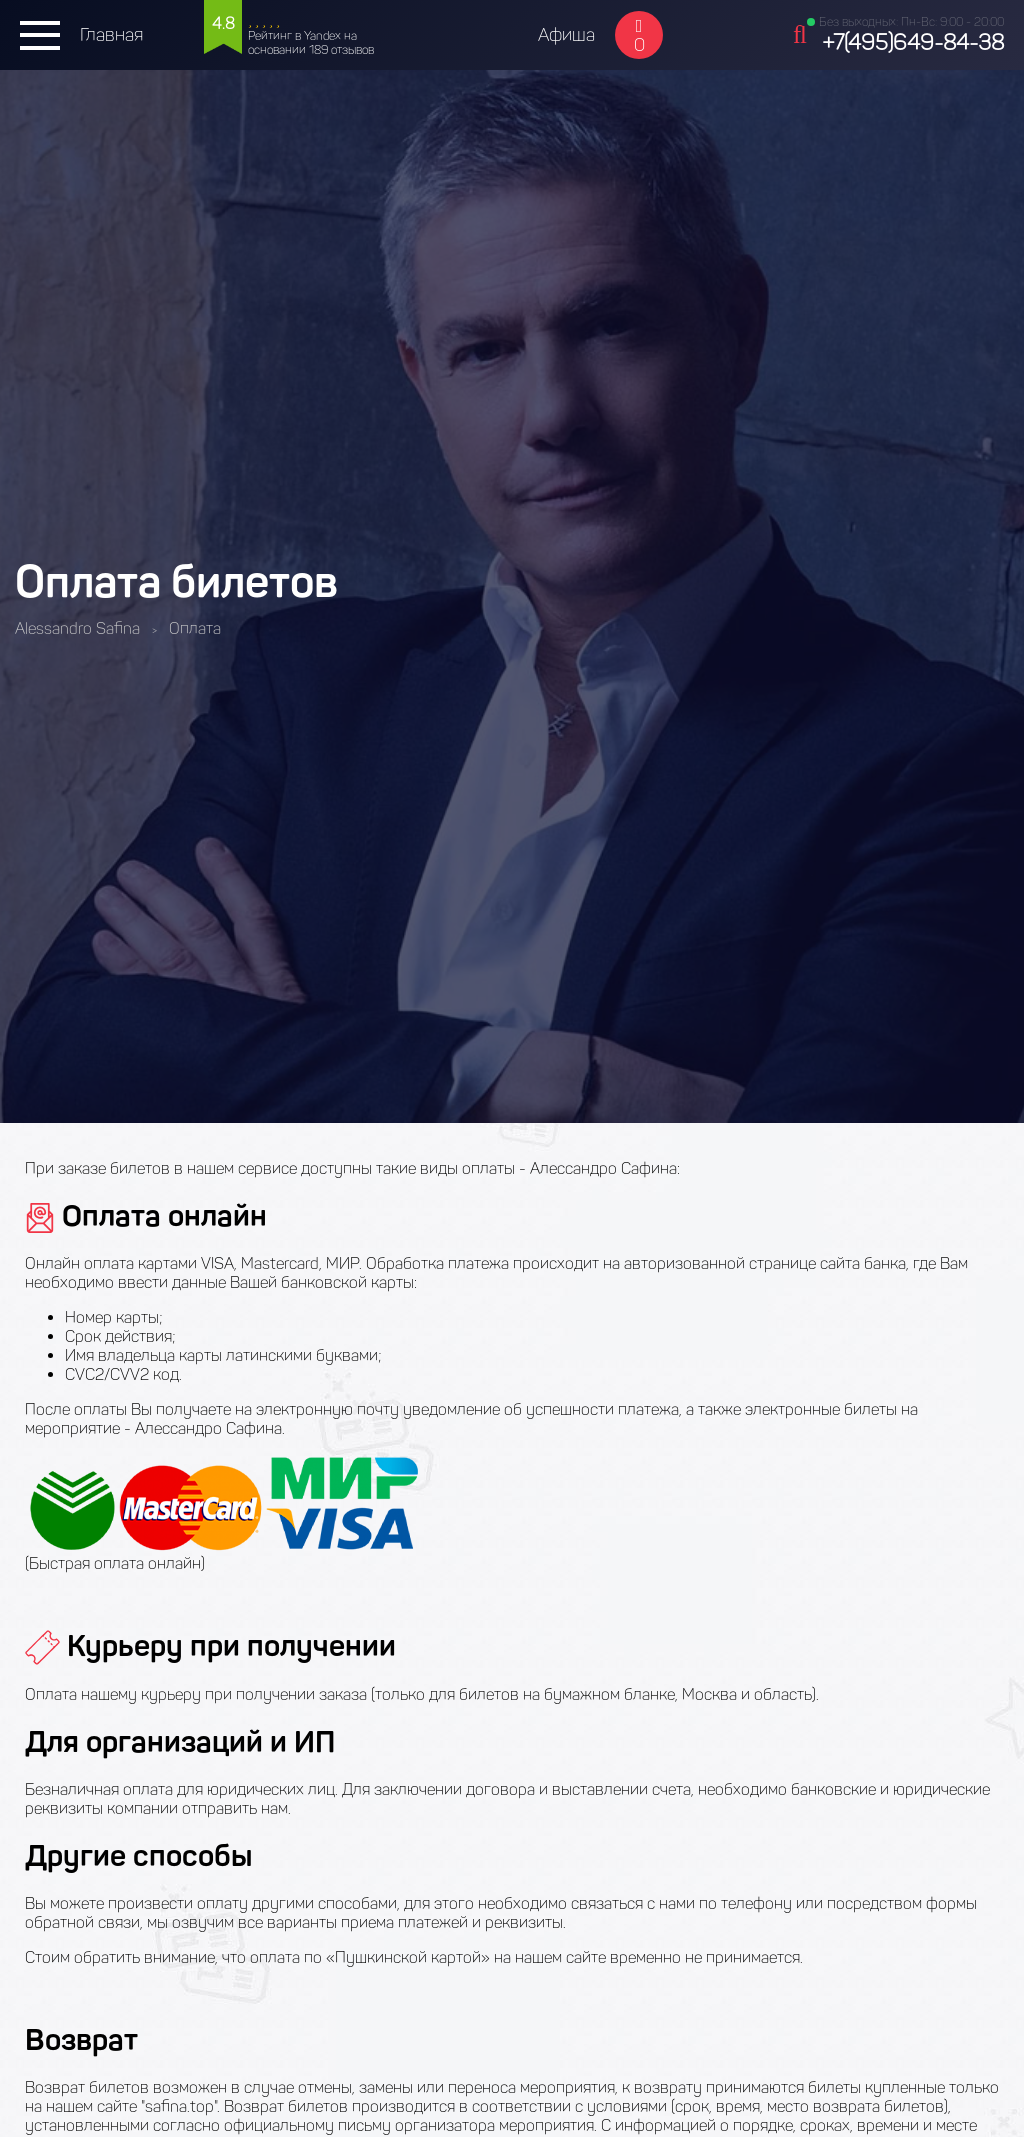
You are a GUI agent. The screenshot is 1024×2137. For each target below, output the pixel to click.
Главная (111, 35)
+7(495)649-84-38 (913, 42)
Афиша (566, 35)
